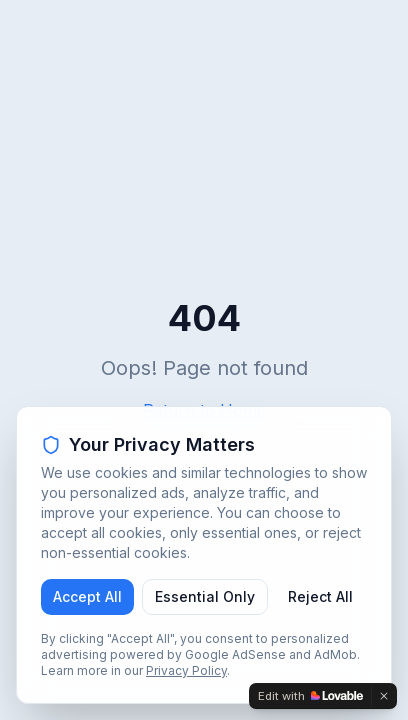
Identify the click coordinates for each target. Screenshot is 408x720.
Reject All (320, 596)
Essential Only (205, 596)
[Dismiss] (384, 696)
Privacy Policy (186, 670)
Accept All (87, 596)
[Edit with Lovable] (310, 696)
